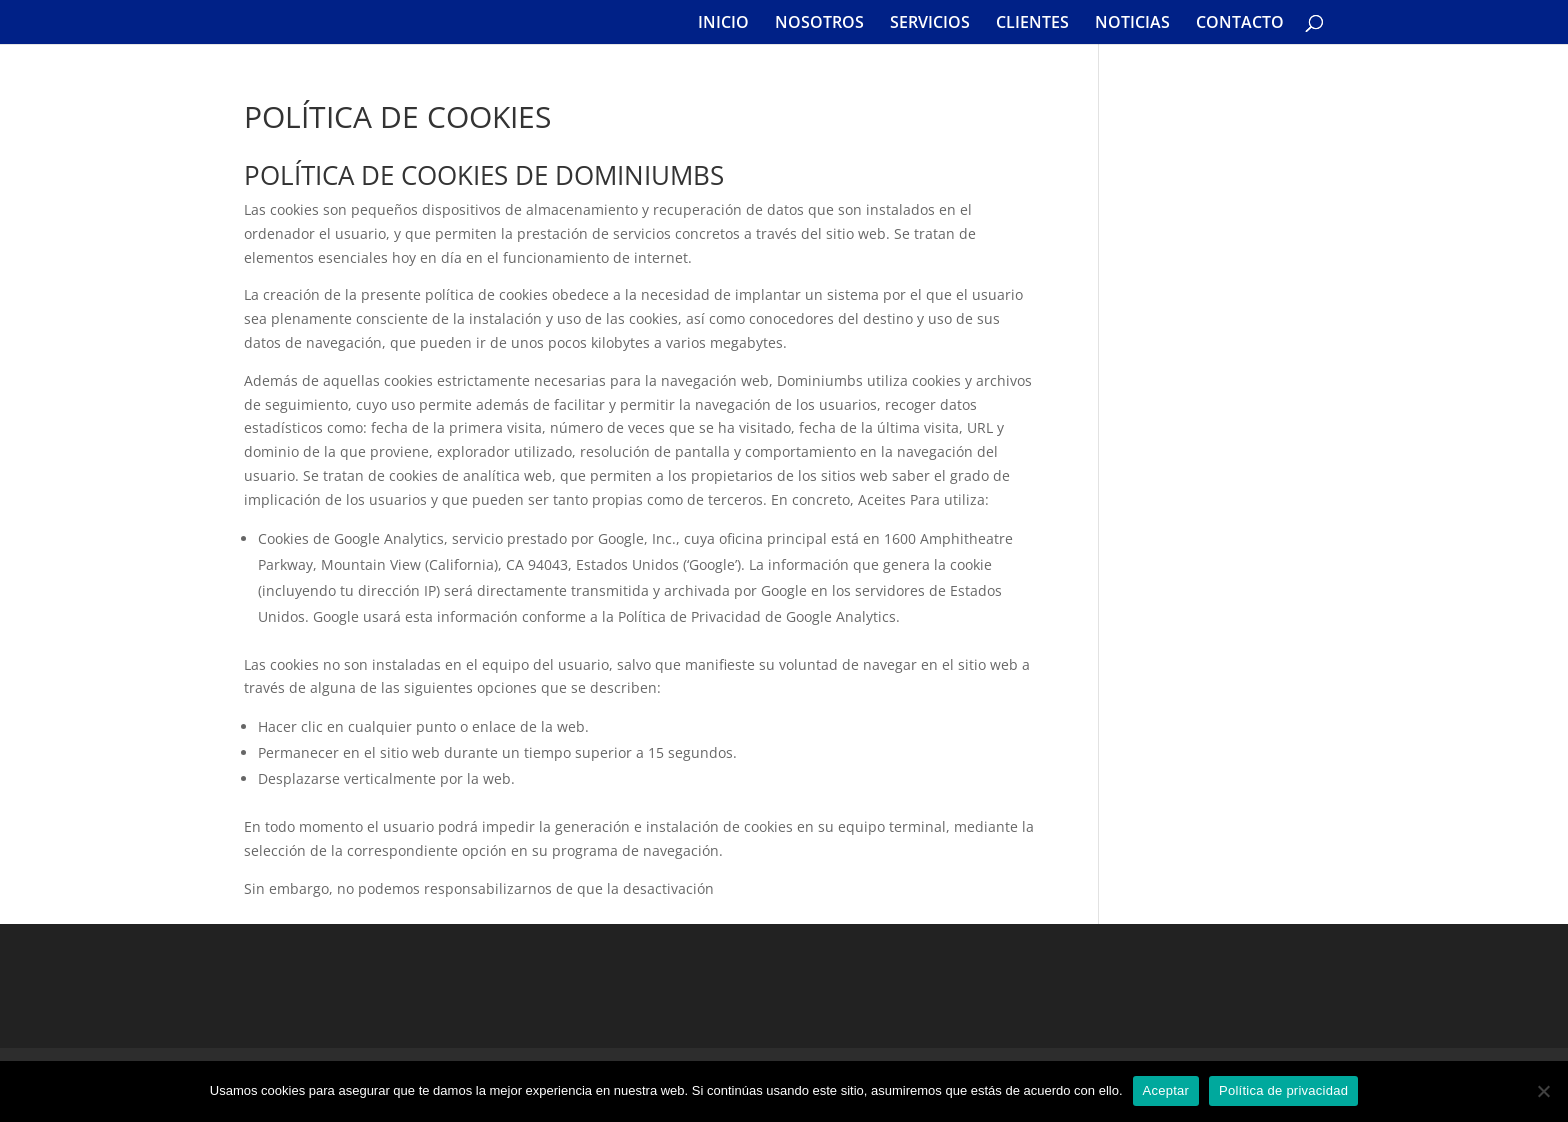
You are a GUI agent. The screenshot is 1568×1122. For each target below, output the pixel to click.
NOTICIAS (1132, 24)
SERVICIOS (930, 24)
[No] (1543, 1091)
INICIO (723, 24)
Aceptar (1166, 1090)
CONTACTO (1240, 24)
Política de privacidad (1283, 1090)
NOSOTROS (819, 24)
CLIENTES (1032, 24)
